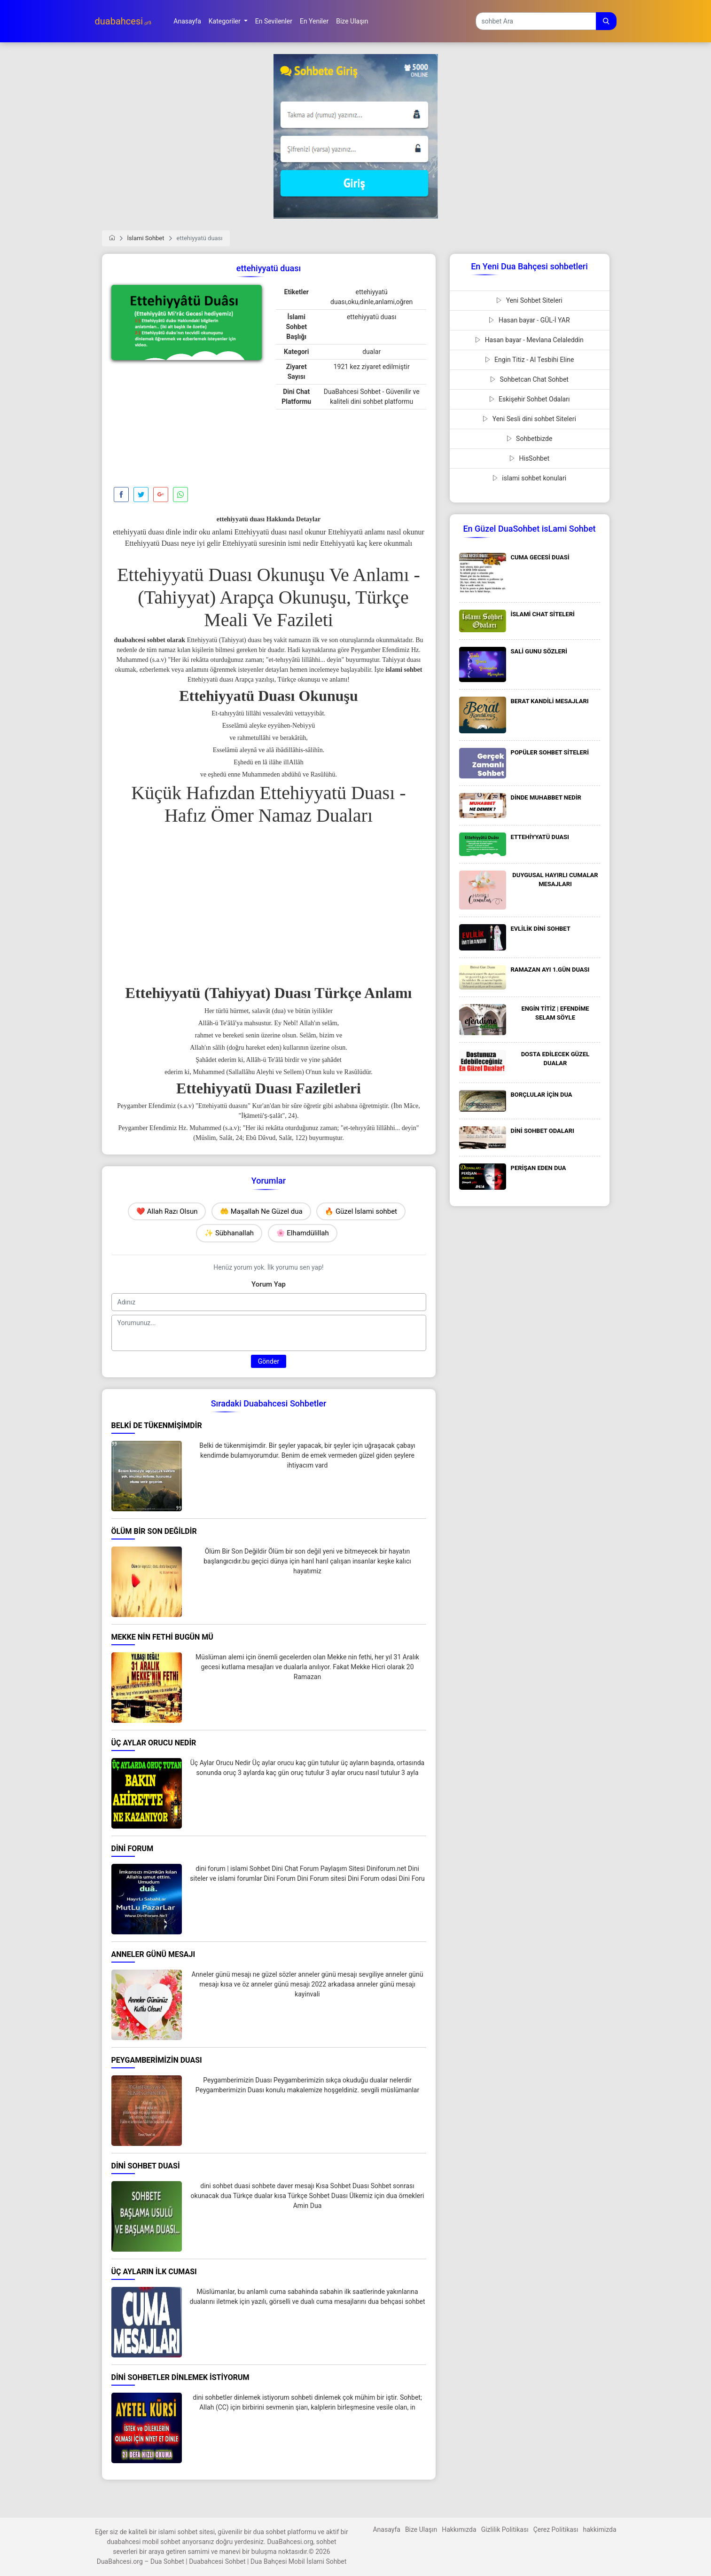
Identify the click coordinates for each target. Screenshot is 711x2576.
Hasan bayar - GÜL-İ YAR (529, 320)
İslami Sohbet (145, 238)
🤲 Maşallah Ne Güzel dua (261, 1211)
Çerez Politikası (555, 2529)
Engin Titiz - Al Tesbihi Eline (529, 359)
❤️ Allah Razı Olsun (166, 1211)
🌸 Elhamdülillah (302, 1233)
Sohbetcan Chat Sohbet (529, 379)
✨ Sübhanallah (229, 1233)
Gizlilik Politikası (505, 2529)
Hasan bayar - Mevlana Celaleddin (529, 340)
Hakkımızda (459, 2529)
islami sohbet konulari (529, 478)
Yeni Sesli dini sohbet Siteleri (529, 419)
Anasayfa (386, 2529)
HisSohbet (529, 458)
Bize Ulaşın (421, 2529)
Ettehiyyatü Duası (184, 574)
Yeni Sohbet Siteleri (529, 300)
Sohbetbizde (530, 438)
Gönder (268, 1361)
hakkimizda (600, 2529)
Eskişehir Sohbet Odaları (529, 399)
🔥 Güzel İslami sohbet (361, 1211)
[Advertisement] (186, 426)
